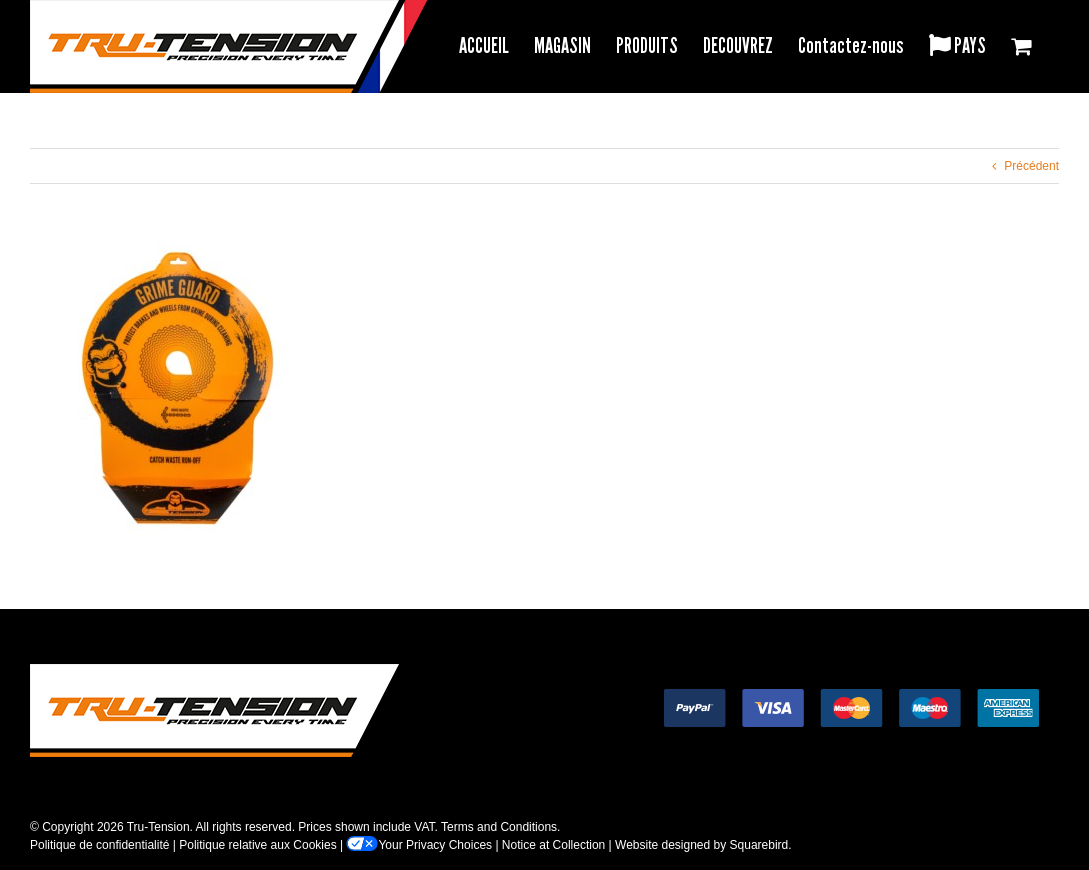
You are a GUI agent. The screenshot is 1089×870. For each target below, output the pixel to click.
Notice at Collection (553, 845)
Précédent (1031, 166)
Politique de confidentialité (99, 845)
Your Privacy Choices (419, 845)
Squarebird (759, 845)
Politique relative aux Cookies (257, 845)
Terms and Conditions (499, 827)
